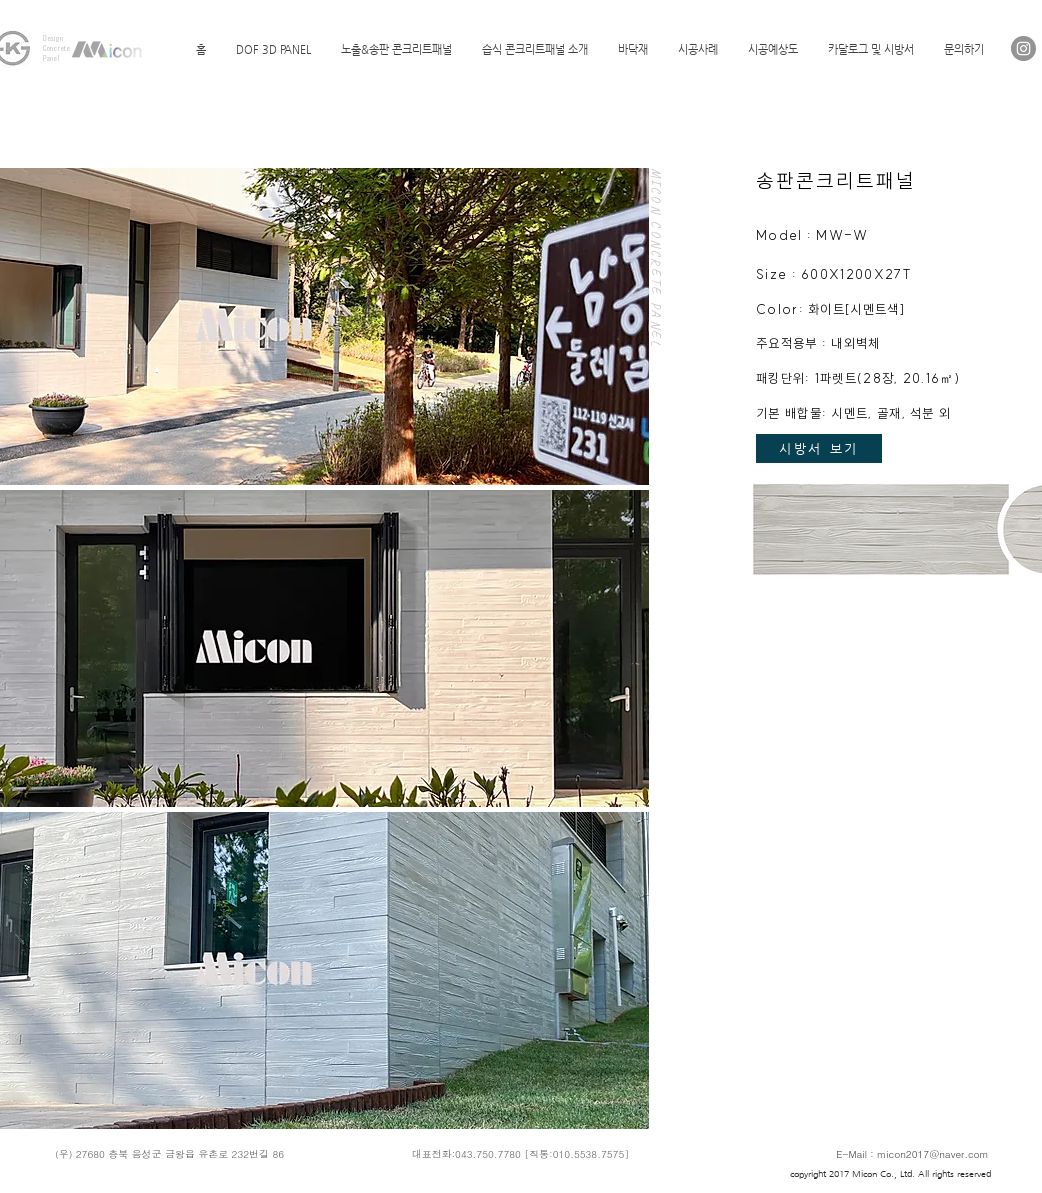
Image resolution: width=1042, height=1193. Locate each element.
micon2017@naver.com (933, 1154)
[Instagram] (1023, 48)
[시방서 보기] (819, 448)
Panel (51, 58)
